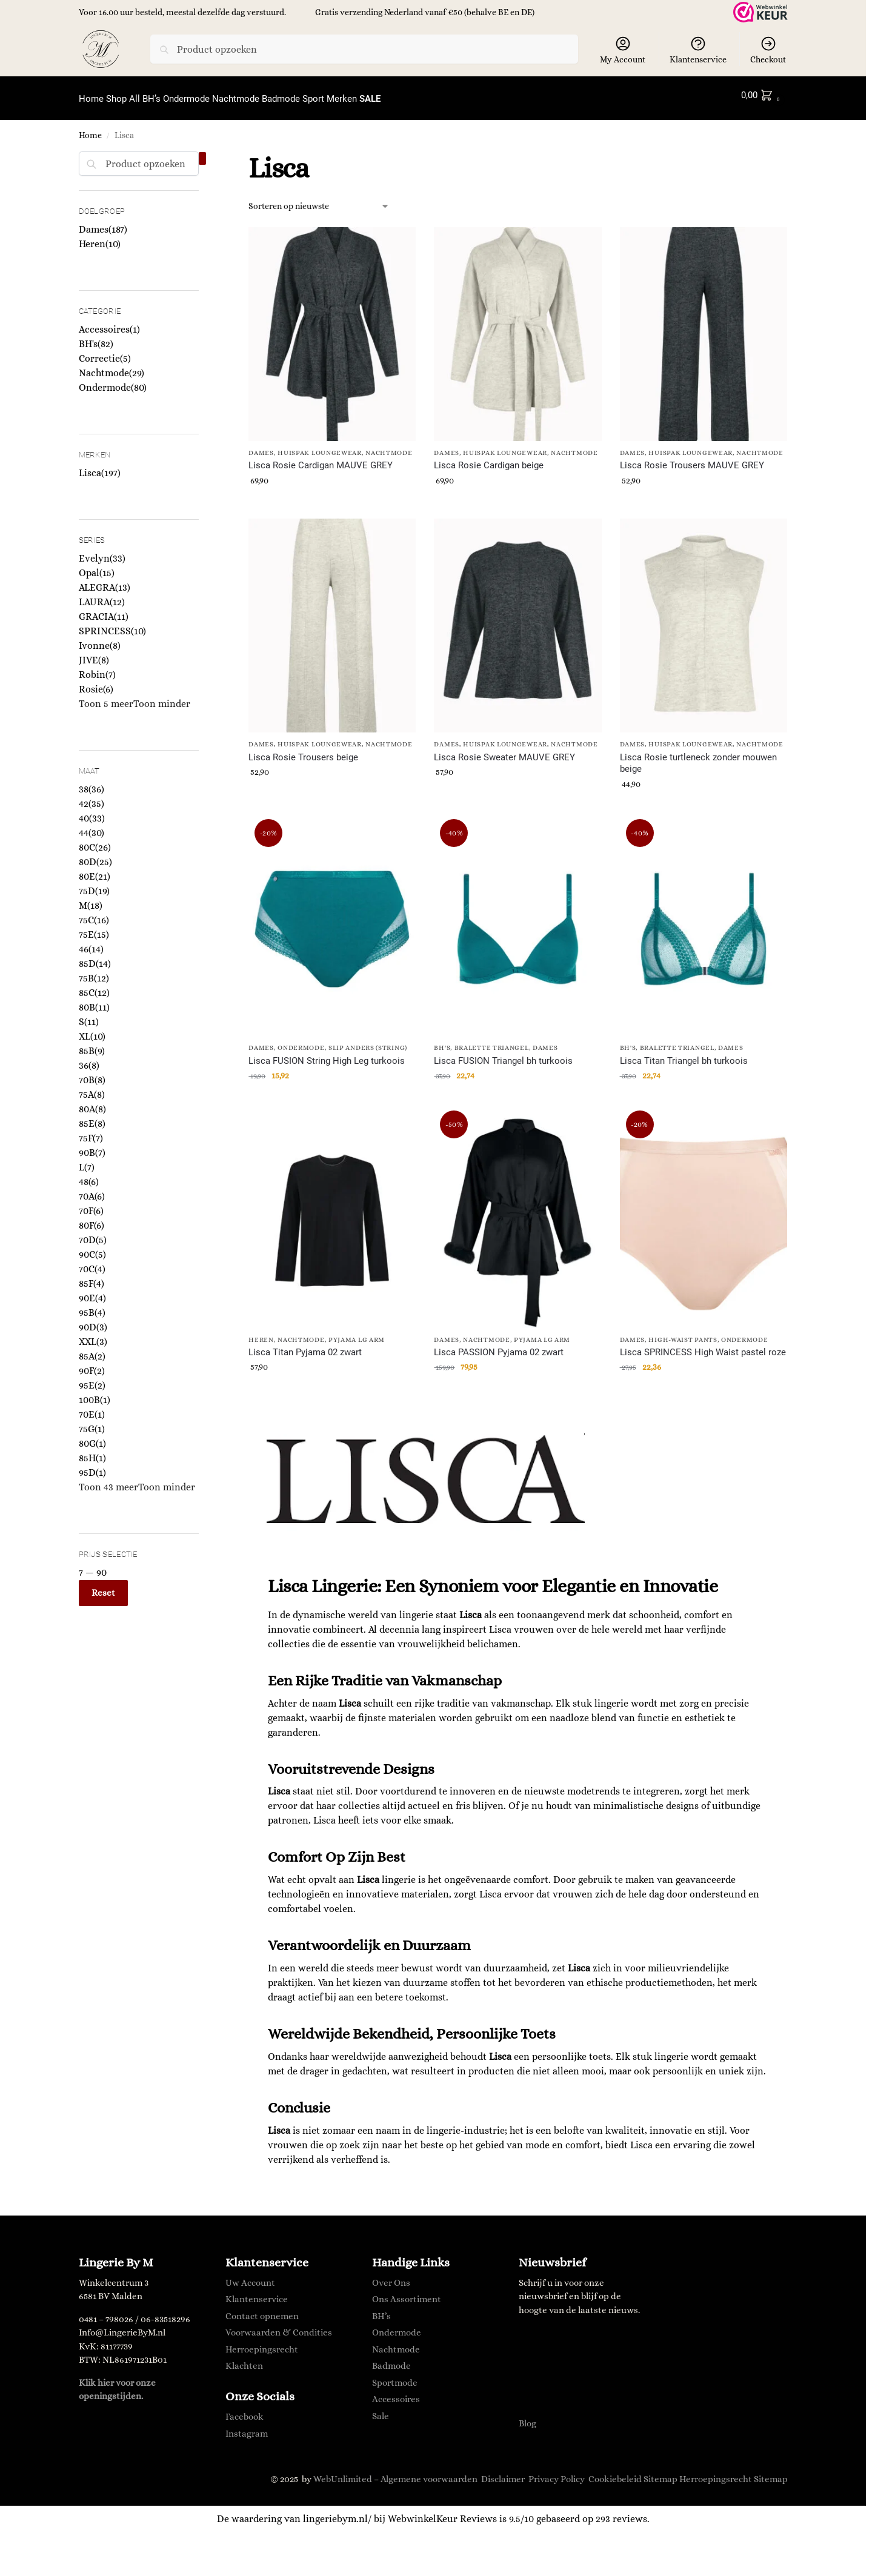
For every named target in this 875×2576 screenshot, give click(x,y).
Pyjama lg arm (356, 1332)
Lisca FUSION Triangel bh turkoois (503, 1053)
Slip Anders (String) (367, 1041)
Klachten (244, 2359)
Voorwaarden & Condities (278, 2325)
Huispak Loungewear (320, 446)
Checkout (768, 49)
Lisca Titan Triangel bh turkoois (684, 1053)
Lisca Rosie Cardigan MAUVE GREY (320, 458)
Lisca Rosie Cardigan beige (489, 458)
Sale (380, 2408)
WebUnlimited (342, 2472)
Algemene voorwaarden (429, 2472)
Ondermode (301, 1041)
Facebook (244, 2410)
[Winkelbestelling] (319, 199)
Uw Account (250, 2275)
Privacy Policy (556, 2472)
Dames (261, 446)
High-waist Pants (682, 1332)
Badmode (391, 2359)
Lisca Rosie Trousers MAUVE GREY (692, 458)
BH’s (381, 2308)
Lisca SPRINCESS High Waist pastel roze (703, 1345)
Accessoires (396, 2392)
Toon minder (161, 697)
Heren (261, 1332)
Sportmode (395, 2375)
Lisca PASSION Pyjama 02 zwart (499, 1345)
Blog (527, 2416)
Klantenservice (698, 49)
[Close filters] (202, 151)
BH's (442, 1041)
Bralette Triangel (491, 1041)
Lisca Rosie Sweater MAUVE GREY (504, 750)
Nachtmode (388, 446)
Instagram (246, 2427)
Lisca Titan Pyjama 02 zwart (305, 1345)
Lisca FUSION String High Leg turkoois (326, 1053)
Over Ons (391, 2275)
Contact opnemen (262, 2308)
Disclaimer (503, 2472)
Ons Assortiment (406, 2292)
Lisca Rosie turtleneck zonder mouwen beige (698, 756)
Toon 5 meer (106, 697)
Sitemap (660, 2472)
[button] (763, 95)
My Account (622, 49)
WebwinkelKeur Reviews (442, 2512)
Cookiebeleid (615, 2472)
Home (90, 128)
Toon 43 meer (108, 1480)
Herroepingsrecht (261, 2342)
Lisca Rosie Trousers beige (303, 750)
